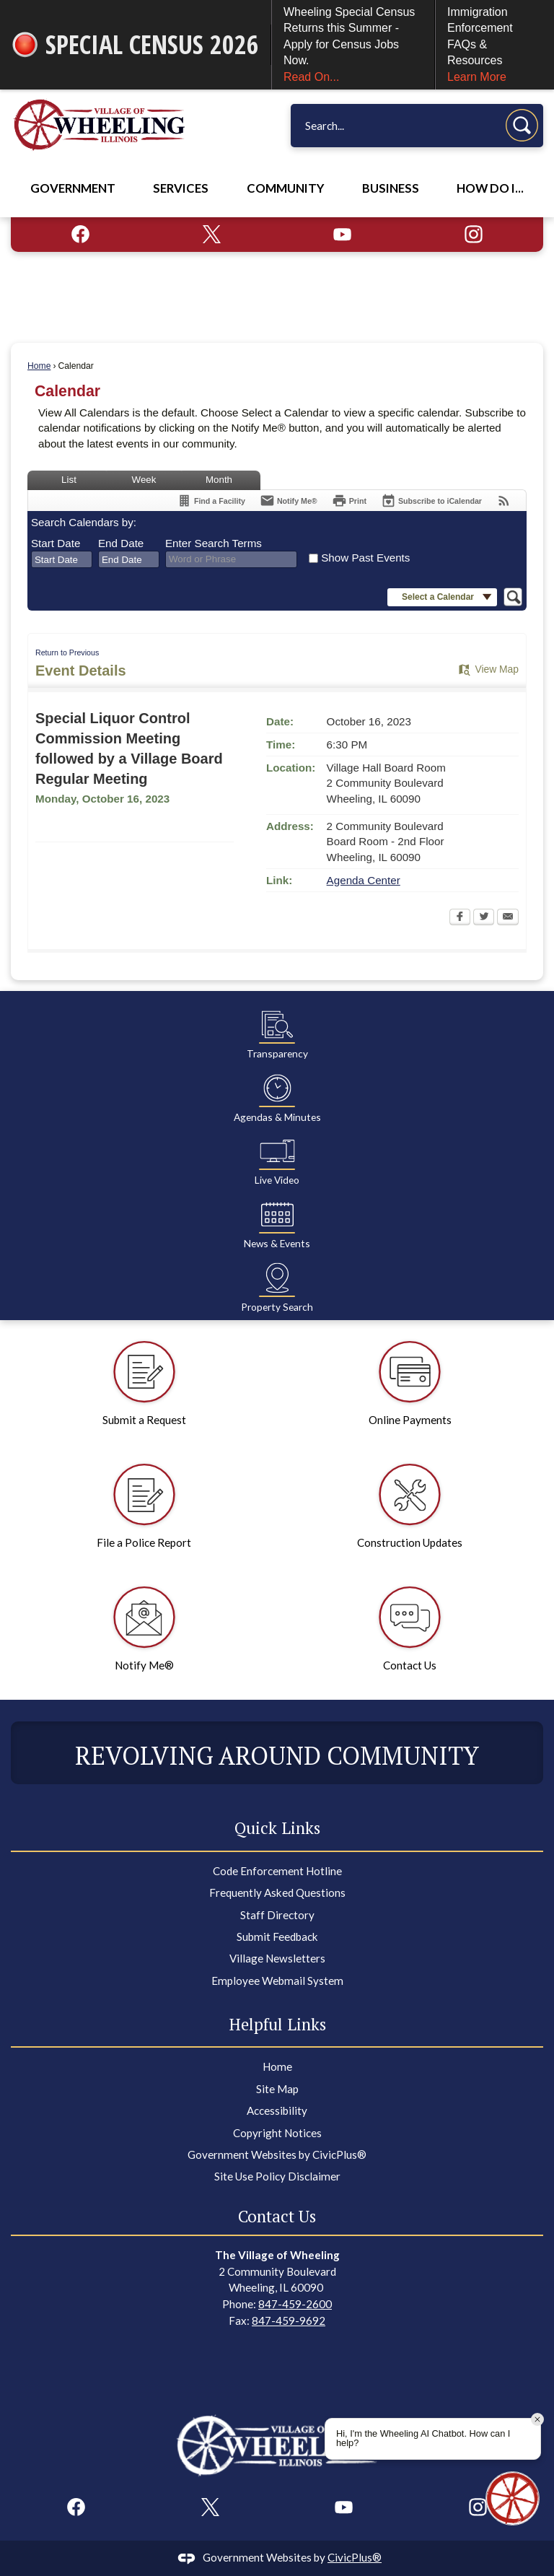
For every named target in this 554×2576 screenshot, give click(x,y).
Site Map (277, 2088)
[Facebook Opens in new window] (459, 918)
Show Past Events (365, 557)
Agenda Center (363, 880)
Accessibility (277, 2110)
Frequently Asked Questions (277, 1892)
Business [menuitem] (390, 188)
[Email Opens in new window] (508, 918)
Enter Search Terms (213, 543)
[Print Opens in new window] (349, 500)
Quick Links (277, 1828)
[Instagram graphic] (474, 234)
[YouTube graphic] (342, 234)
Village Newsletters (277, 1958)
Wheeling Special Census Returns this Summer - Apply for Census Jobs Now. (353, 45)
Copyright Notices (277, 2132)
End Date (121, 543)
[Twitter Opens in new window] (483, 918)
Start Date (55, 543)
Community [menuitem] (285, 188)
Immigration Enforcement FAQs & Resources (494, 45)
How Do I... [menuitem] (490, 188)
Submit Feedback (277, 1936)
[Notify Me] (288, 500)
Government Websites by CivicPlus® (277, 2154)
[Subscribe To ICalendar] (431, 500)
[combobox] (62, 559)
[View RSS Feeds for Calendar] (503, 500)
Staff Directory (277, 1914)
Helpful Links (277, 2024)
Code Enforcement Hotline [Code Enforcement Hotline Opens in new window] (277, 1870)
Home (38, 366)
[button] (522, 125)
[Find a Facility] (211, 500)
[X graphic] (212, 234)
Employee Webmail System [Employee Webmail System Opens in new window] (277, 1980)
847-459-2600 (295, 2303)
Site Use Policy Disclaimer (277, 2176)
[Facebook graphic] (80, 234)
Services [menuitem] (180, 188)
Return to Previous (67, 652)
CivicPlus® (354, 2557)
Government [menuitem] (72, 188)
